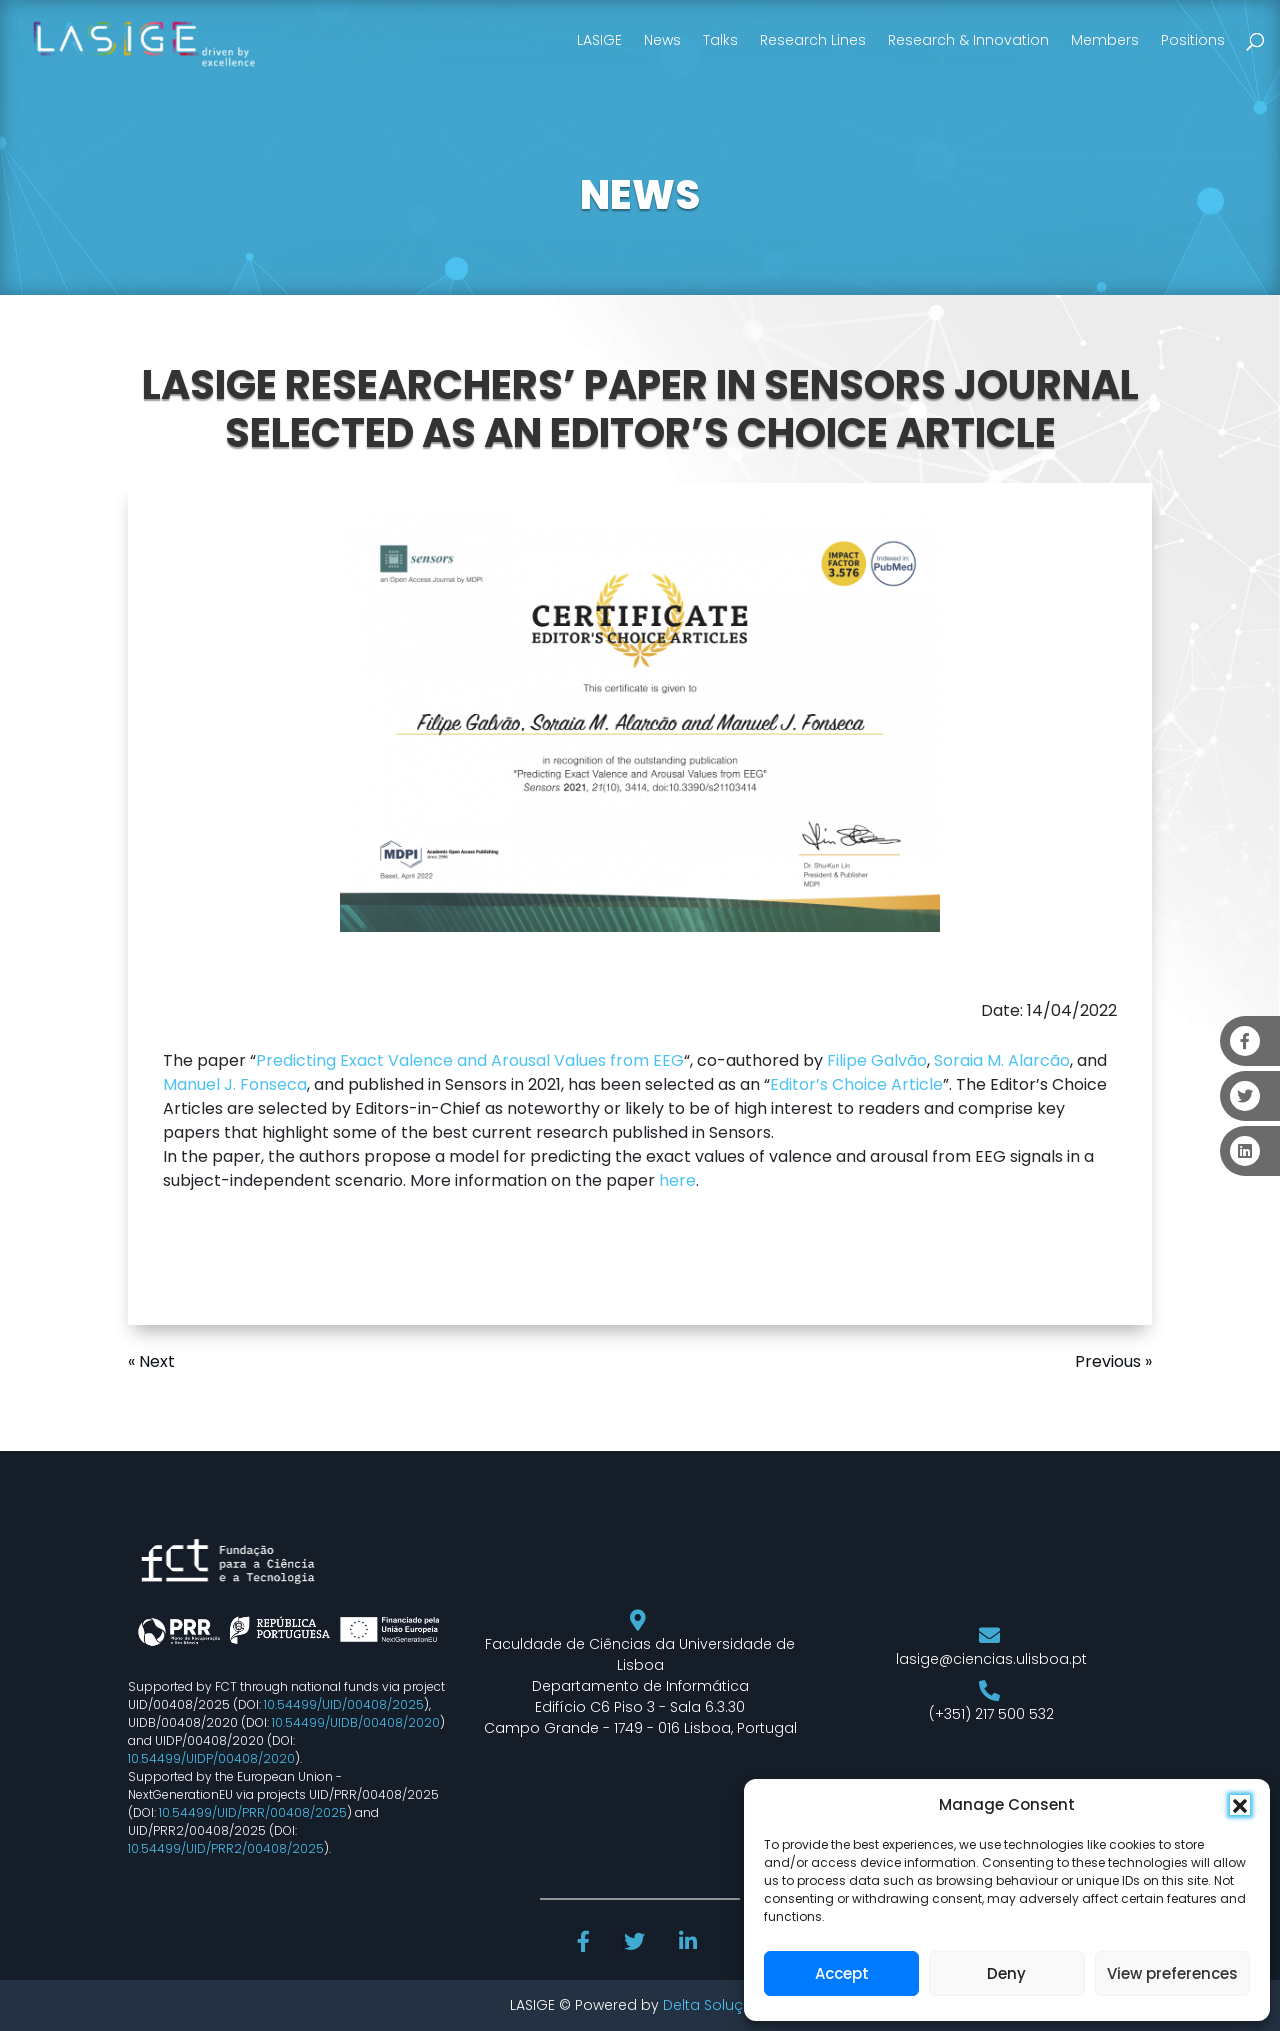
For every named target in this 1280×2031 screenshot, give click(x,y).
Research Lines (813, 40)
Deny (1006, 1973)
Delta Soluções (716, 2005)
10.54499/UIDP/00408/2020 (211, 1758)
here (677, 1180)
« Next (151, 1361)
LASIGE (599, 40)
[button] (1240, 1805)
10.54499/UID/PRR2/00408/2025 (226, 1848)
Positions (1193, 40)
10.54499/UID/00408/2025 (344, 1704)
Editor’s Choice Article (856, 1084)
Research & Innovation (968, 40)
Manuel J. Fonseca (235, 1084)
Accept (842, 1973)
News (662, 40)
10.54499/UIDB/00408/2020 (356, 1722)
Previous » (1113, 1361)
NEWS (640, 195)
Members (1105, 40)
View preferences (1172, 1973)
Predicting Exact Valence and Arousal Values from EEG (470, 1060)
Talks (720, 40)
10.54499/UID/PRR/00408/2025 (253, 1812)
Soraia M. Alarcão (1002, 1060)
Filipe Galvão (877, 1060)
